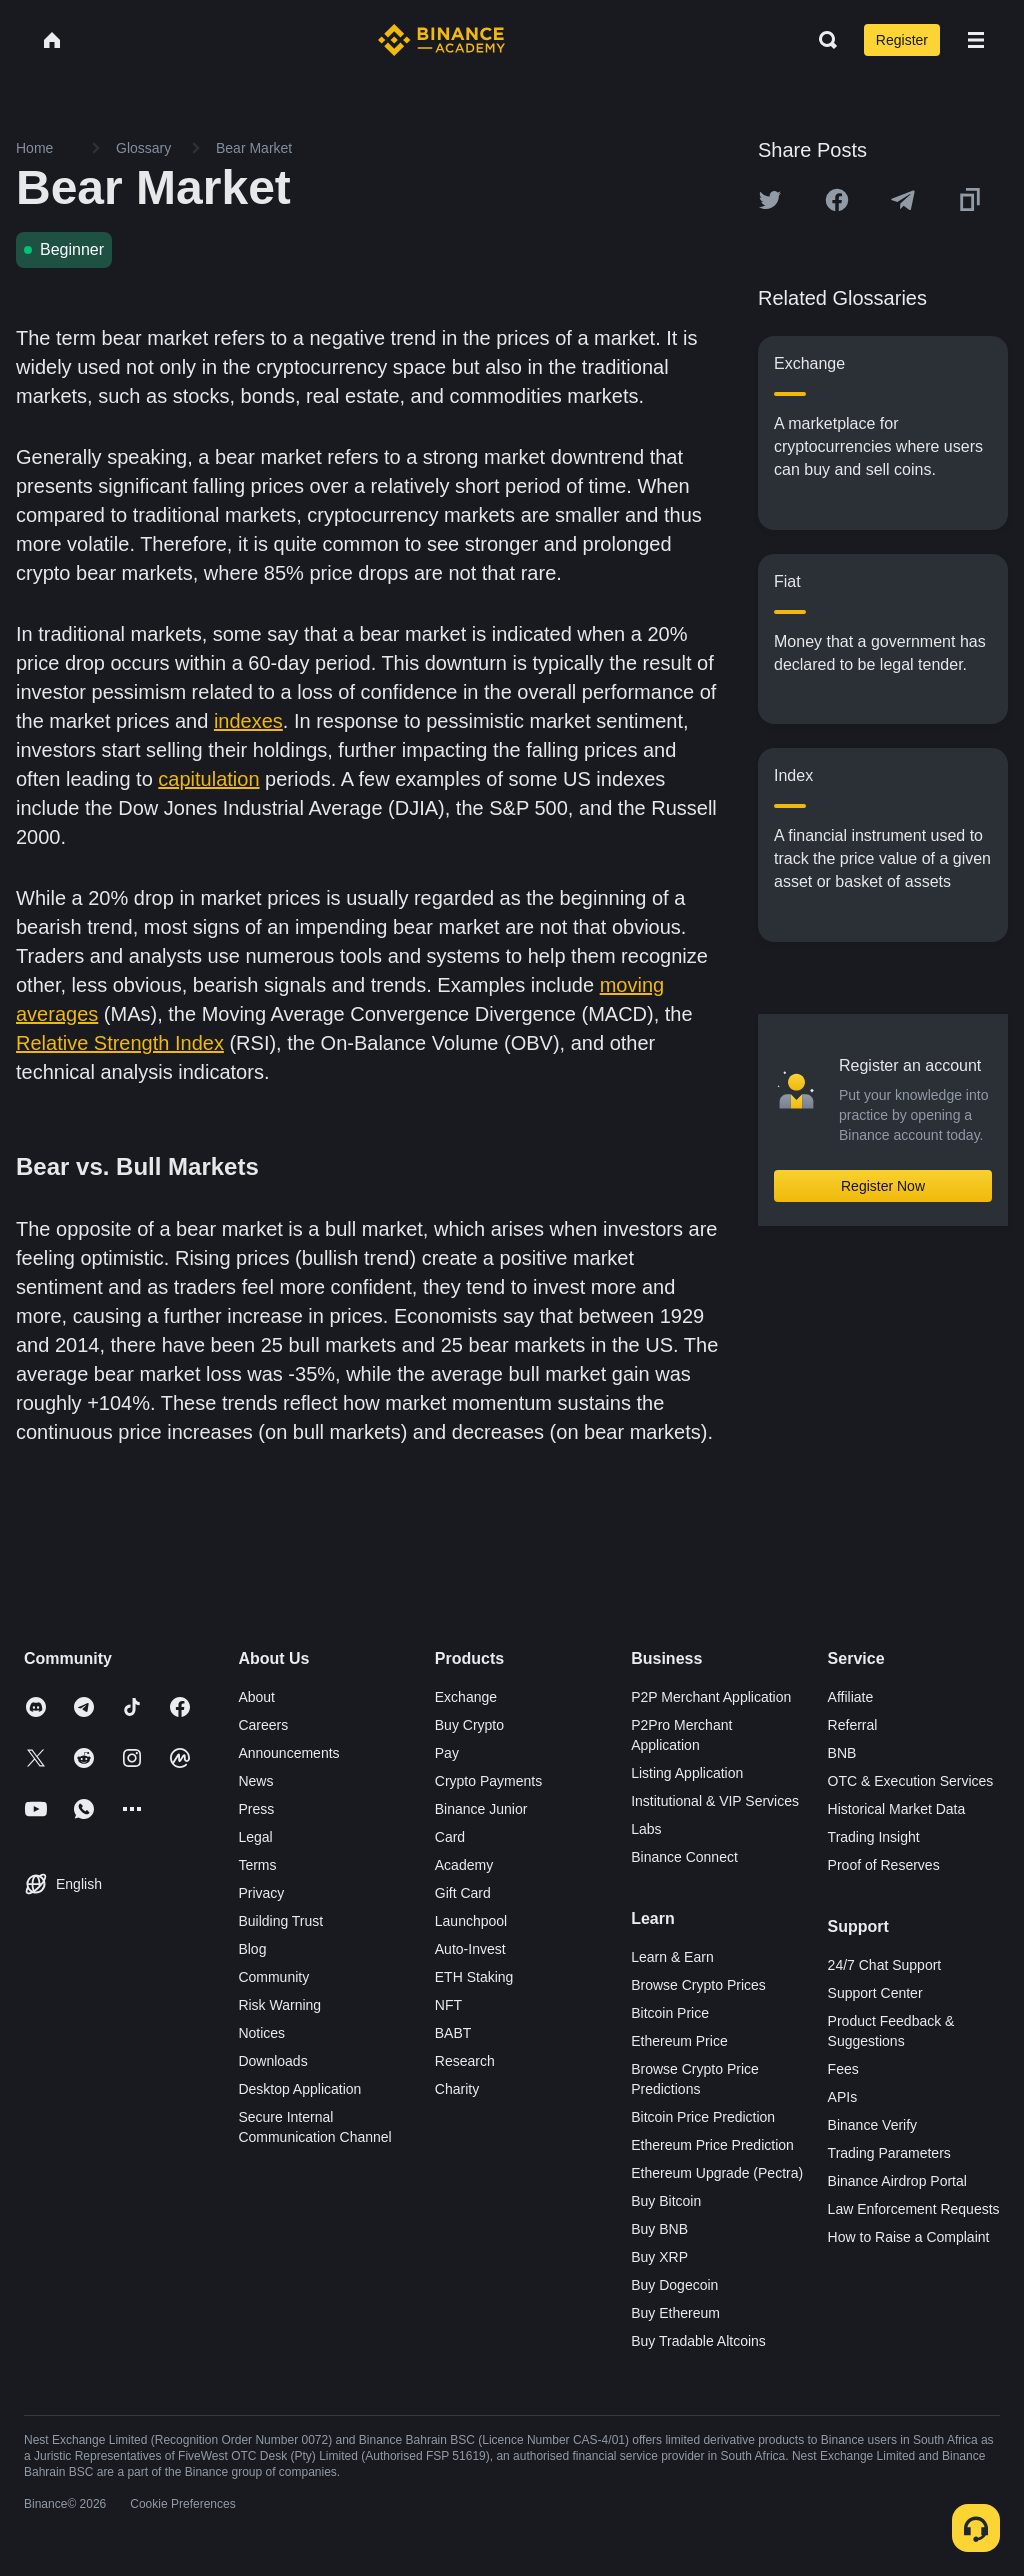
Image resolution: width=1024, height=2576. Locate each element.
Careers (263, 1725)
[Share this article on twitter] (770, 200)
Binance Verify (873, 2125)
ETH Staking (474, 1977)
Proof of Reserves (884, 1865)
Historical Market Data (897, 1809)
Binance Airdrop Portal (897, 2181)
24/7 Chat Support (885, 1965)
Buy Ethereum (675, 2313)
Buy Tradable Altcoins (698, 2341)
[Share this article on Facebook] (837, 200)
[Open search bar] (822, 40)
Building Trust (280, 1921)
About (256, 1697)
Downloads (272, 2061)
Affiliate (851, 1697)
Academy (464, 1865)
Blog (252, 1949)
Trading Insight (874, 1837)
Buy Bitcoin (666, 2201)
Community (273, 1977)
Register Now (883, 1186)
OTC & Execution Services (911, 1781)
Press (256, 1809)
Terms (257, 1865)
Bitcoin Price (670, 2013)
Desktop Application (299, 2089)
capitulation (208, 779)
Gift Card (463, 1893)
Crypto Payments (488, 1781)
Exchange (466, 1697)
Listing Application (687, 1773)
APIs (843, 2097)
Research (465, 2061)
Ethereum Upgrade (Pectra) (717, 2173)
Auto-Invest (470, 1949)
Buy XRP (659, 2257)
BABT (453, 2033)
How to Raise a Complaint (909, 2237)
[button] (976, 40)
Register (902, 40)
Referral (853, 1725)
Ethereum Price (679, 2041)
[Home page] (441, 40)
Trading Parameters (889, 2153)
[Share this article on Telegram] (903, 200)
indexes (248, 721)
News (255, 1781)
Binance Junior (481, 1809)
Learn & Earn (672, 1957)
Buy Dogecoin (674, 2285)
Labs (646, 1829)
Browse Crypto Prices (698, 1985)
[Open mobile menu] (976, 40)
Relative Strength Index (120, 1043)
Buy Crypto (469, 1725)
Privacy (261, 1893)
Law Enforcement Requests (914, 2209)
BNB (842, 1753)
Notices (261, 2033)
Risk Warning (279, 2005)
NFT (448, 2005)
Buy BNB (659, 2229)
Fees (843, 2069)
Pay (447, 1753)
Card (450, 1837)
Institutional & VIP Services (715, 1801)
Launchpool (471, 1921)
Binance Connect (684, 1857)
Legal (255, 1837)
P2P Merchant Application (711, 1697)
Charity (457, 2089)
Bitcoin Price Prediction (703, 2117)
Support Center (875, 1993)
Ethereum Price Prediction (712, 2145)
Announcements (288, 1753)
